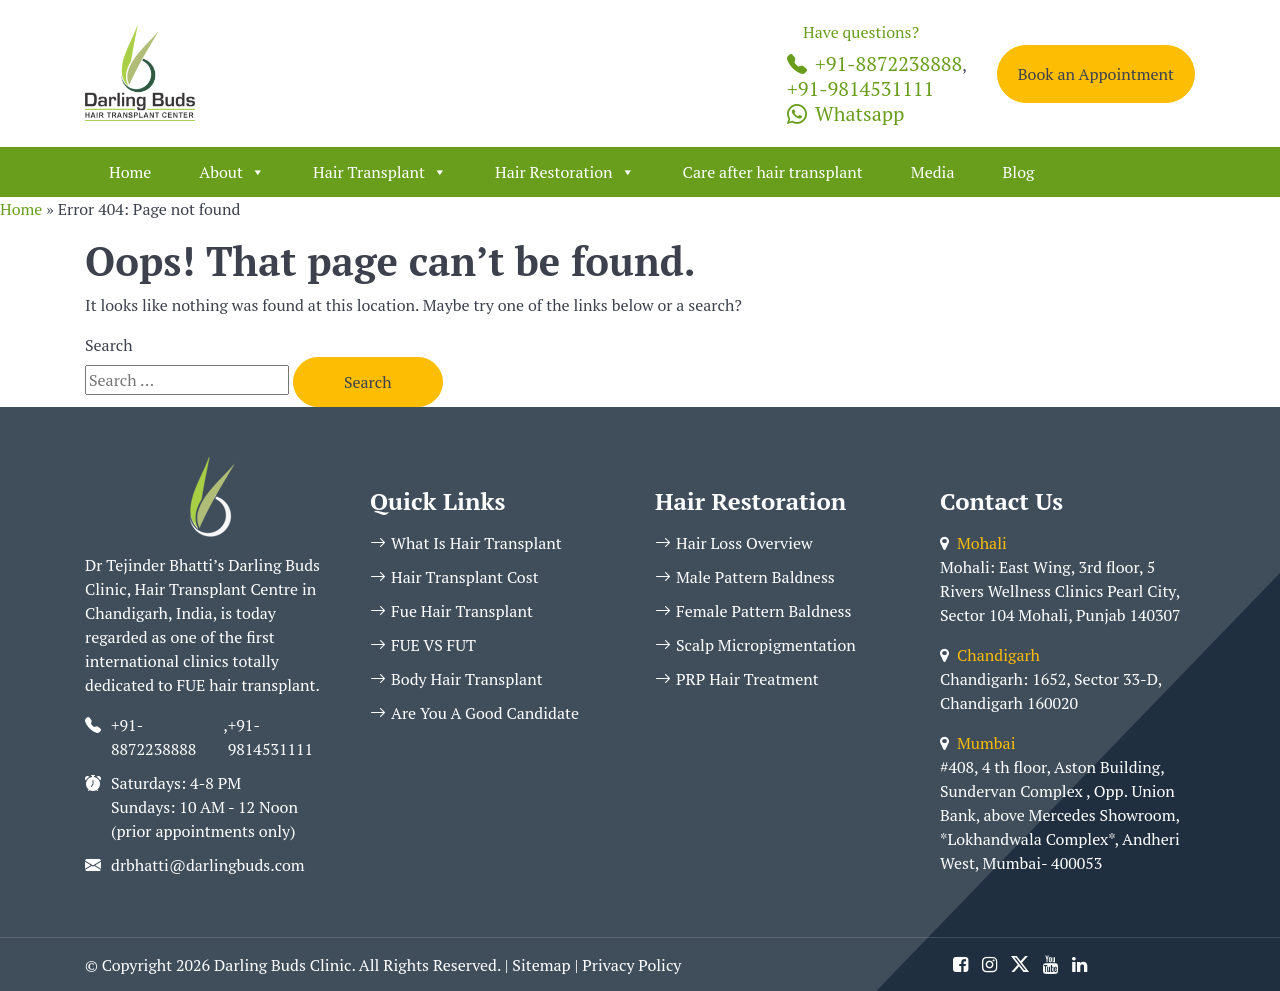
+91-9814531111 (860, 88)
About (232, 172)
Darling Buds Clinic (282, 965)
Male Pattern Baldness (745, 577)
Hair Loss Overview (734, 543)
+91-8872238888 (874, 63)
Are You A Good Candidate (474, 713)
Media (933, 172)
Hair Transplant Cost (454, 577)
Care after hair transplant (773, 172)
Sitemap (541, 965)
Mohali (973, 543)
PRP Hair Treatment (737, 679)
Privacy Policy (631, 965)
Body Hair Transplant (456, 679)
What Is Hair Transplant (466, 543)
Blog (1018, 172)
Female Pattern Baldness (753, 611)
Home (130, 172)
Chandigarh (990, 655)
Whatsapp (845, 113)
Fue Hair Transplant (451, 611)
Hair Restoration (565, 172)
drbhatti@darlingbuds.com (208, 865)
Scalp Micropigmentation (755, 645)
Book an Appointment (1096, 74)
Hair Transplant (380, 172)
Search (109, 345)
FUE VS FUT (423, 645)
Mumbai (977, 743)
